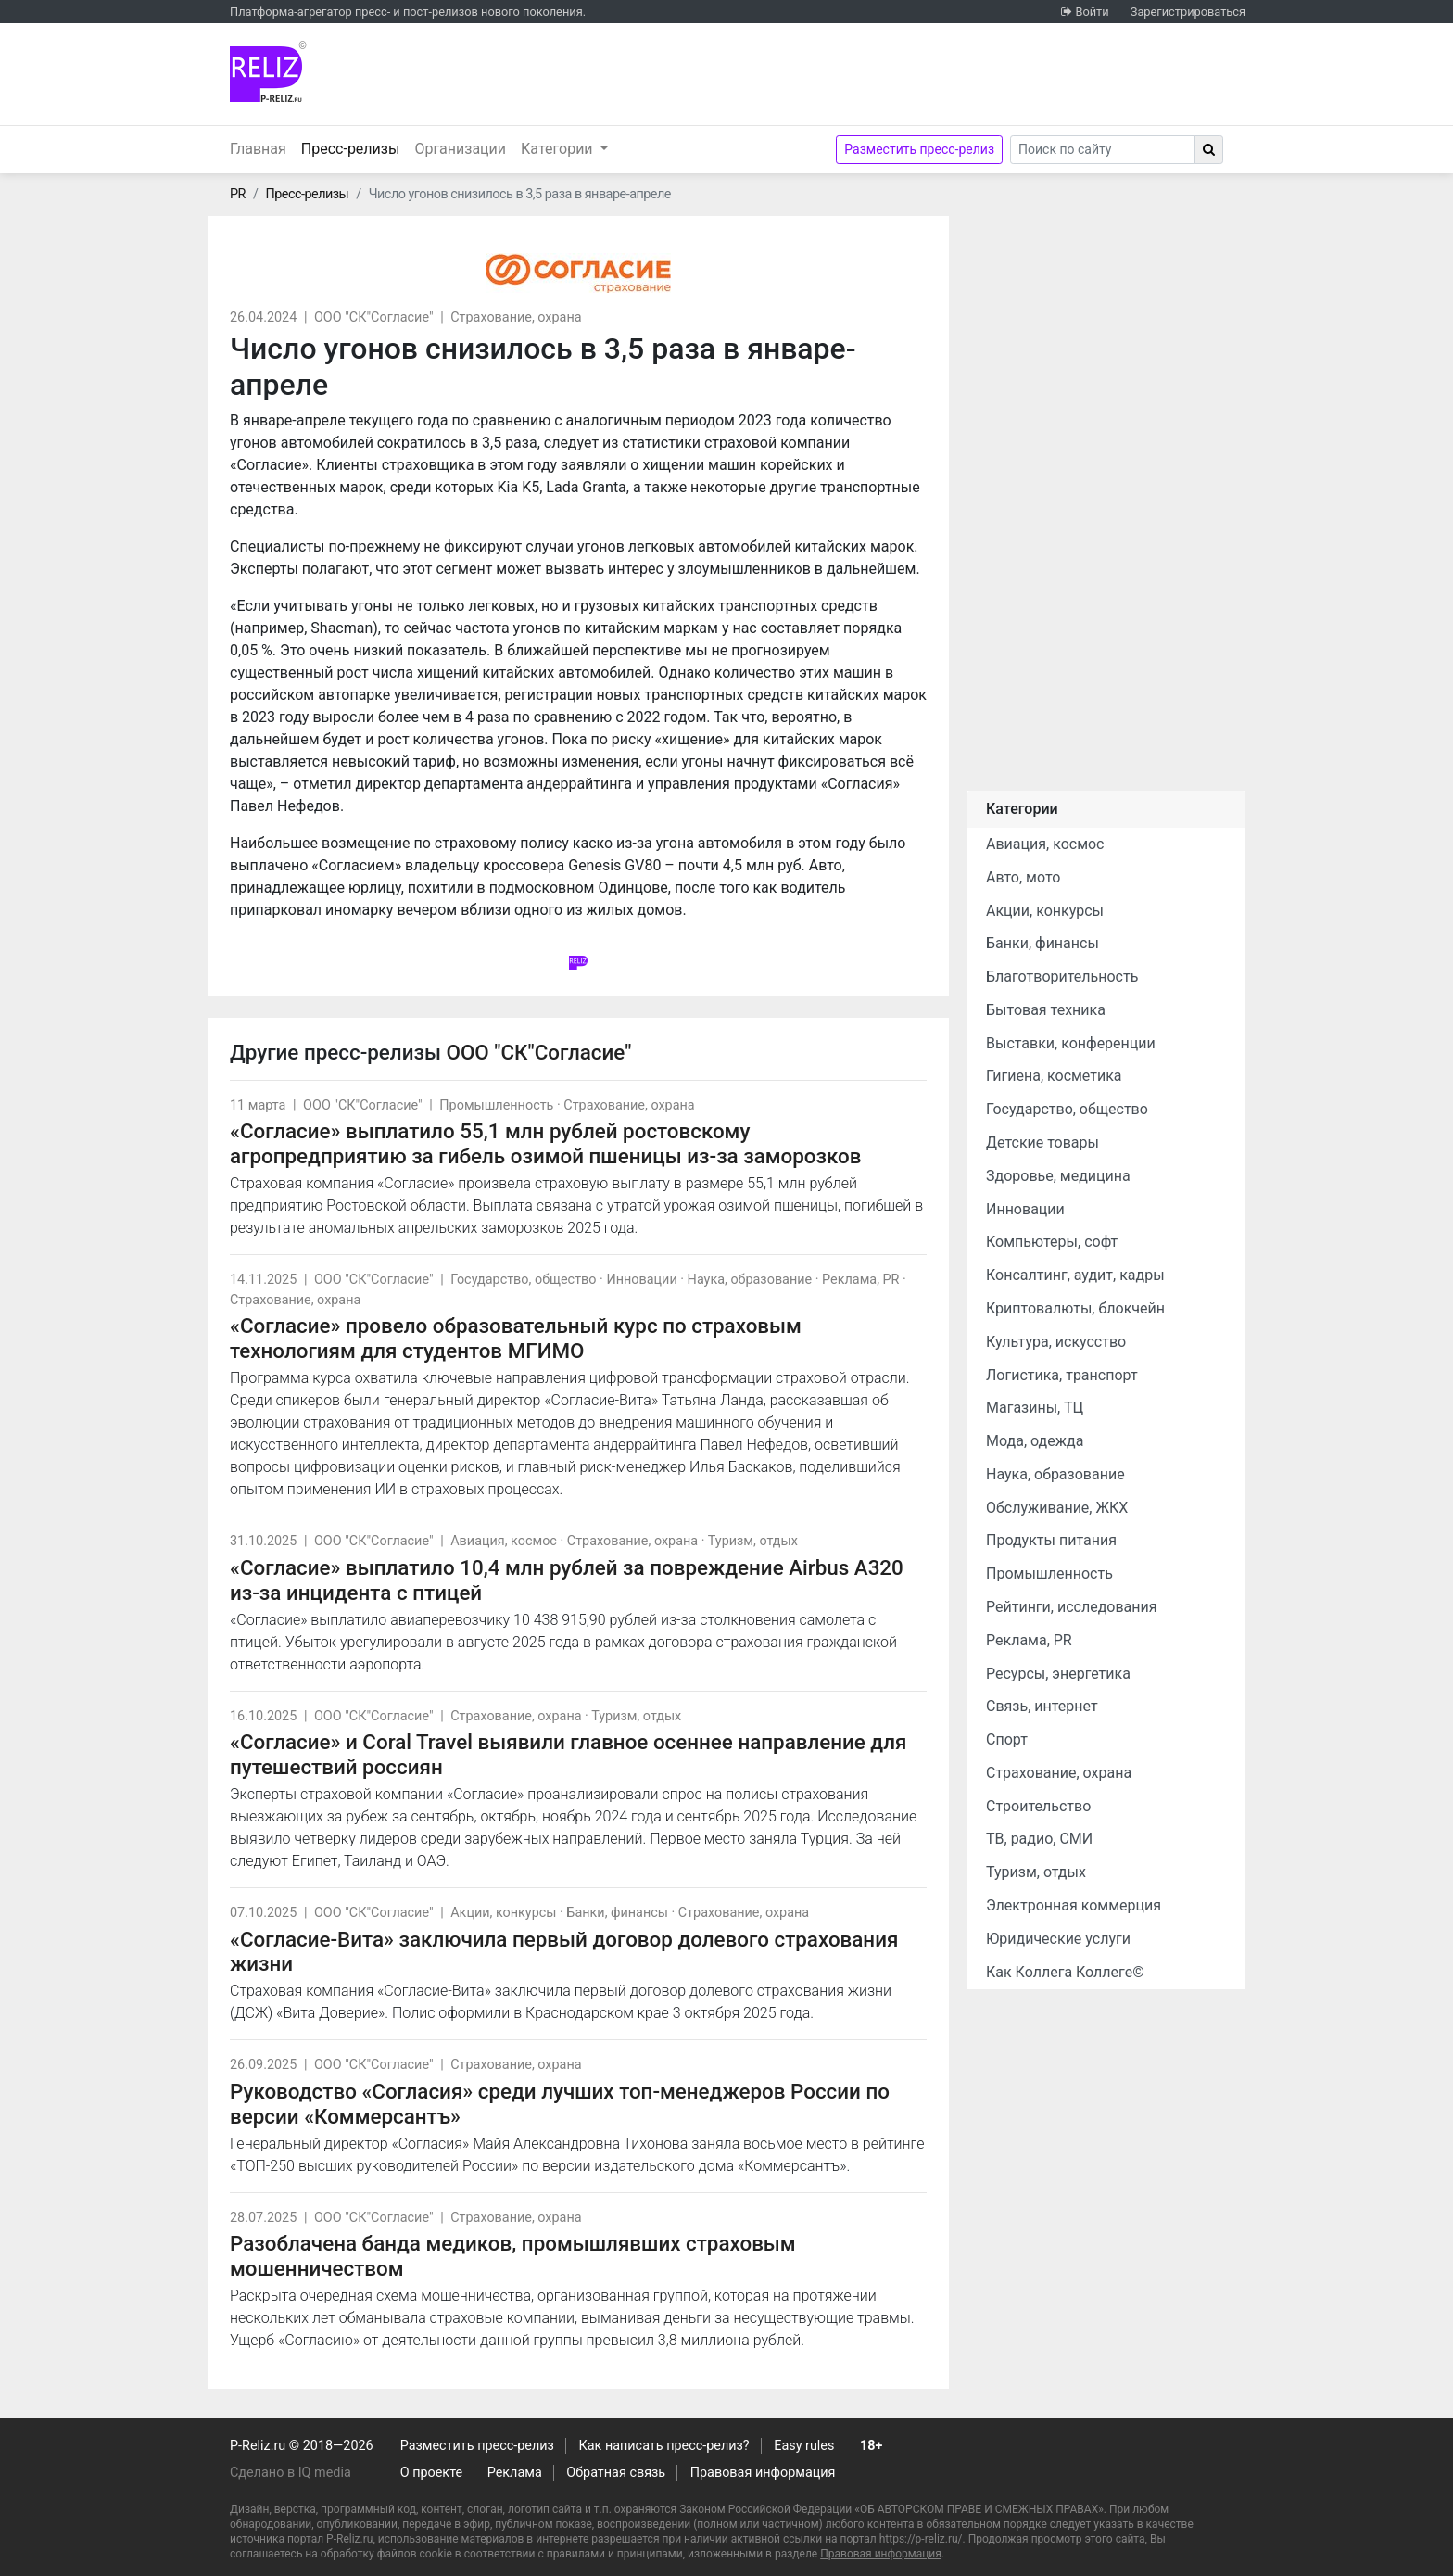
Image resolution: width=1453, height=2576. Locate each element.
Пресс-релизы (354, 147)
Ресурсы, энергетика (1058, 1673)
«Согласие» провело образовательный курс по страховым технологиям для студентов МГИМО (516, 1338)
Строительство (1038, 1806)
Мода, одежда (1034, 1441)
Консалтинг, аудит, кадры (1075, 1275)
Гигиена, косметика (1054, 1076)
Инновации (641, 1280)
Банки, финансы (617, 1913)
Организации (460, 149)
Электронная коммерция (1073, 1905)
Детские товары (1042, 1142)
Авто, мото (1023, 877)
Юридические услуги (1058, 1939)
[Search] (1102, 149)
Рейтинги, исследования (1071, 1607)
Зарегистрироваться (1188, 12)
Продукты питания (1051, 1540)
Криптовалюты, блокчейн (1075, 1308)
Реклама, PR (860, 1280)
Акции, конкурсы (503, 1913)
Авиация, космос (503, 1541)
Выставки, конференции (1071, 1043)
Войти (1091, 12)
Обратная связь (615, 2473)
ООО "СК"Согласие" (374, 317)
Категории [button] (559, 149)
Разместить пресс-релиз (919, 149)
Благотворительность (1062, 976)
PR (238, 194)
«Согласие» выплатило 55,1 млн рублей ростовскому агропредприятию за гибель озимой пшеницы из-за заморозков (545, 1143)
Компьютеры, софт (1052, 1241)
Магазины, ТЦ (1034, 1407)
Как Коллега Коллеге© (1065, 1972)
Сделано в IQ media (290, 2473)
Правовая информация (763, 2473)
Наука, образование (750, 1280)
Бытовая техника (1046, 1010)
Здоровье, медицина (1058, 1176)
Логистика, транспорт (1062, 1375)
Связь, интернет (1042, 1706)
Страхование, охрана (515, 317)
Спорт (1007, 1739)
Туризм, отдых (753, 1541)
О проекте (431, 2473)
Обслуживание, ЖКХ (1057, 1507)
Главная (258, 149)
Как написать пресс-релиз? (663, 2446)
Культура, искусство (1056, 1342)
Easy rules (804, 2446)
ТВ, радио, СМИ (1039, 1838)
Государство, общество (523, 1280)
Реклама (514, 2473)
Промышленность (496, 1105)
